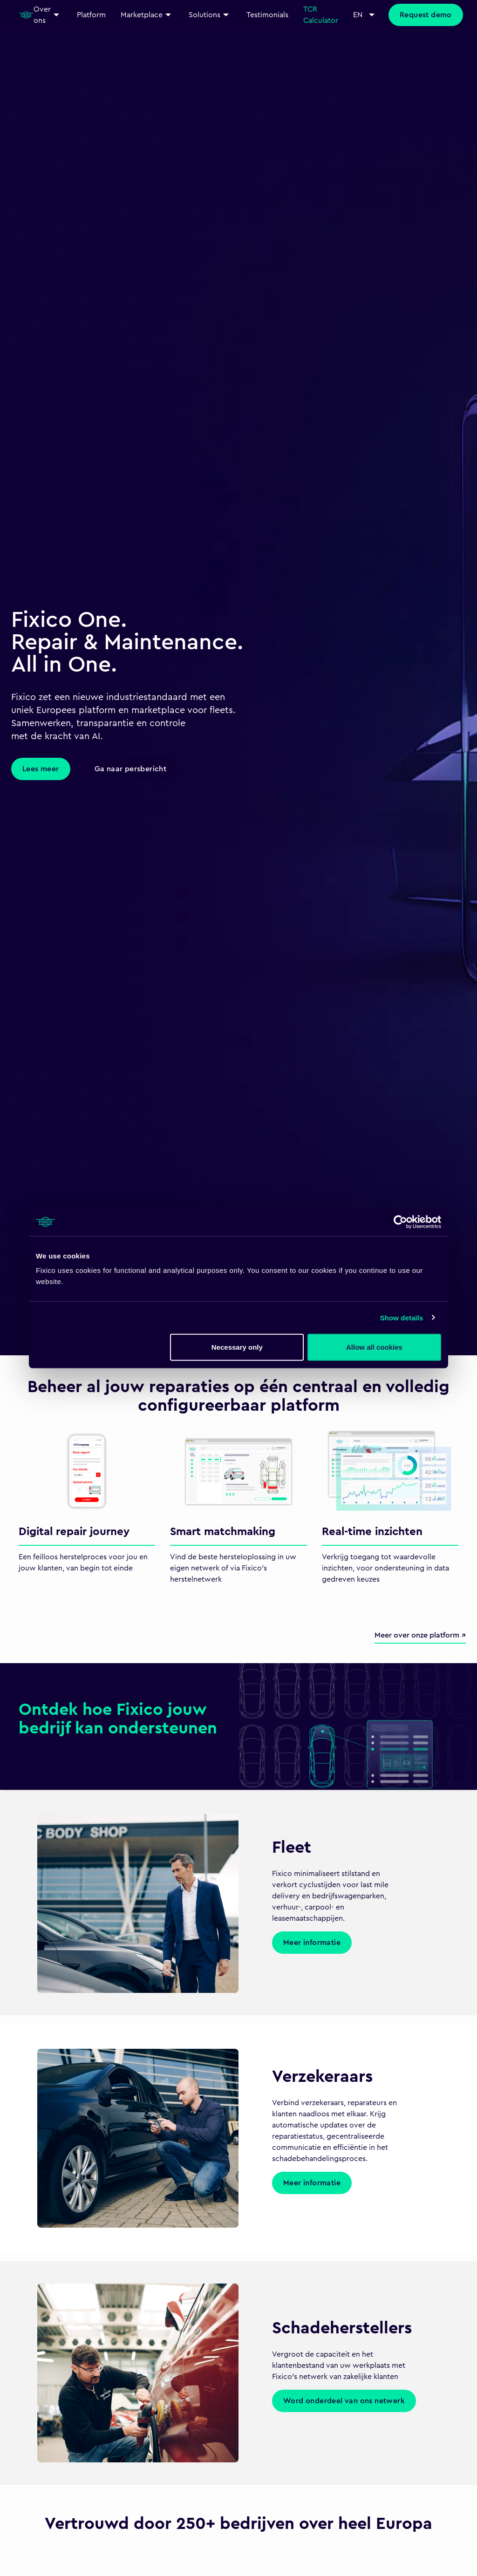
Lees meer (40, 769)
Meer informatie (312, 1942)
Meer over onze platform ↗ (420, 1635)
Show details (401, 1317)
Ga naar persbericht (131, 769)
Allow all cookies (374, 1347)
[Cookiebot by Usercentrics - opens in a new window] (400, 1222)
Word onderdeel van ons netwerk (344, 2401)
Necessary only (237, 1347)
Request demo (426, 15)
